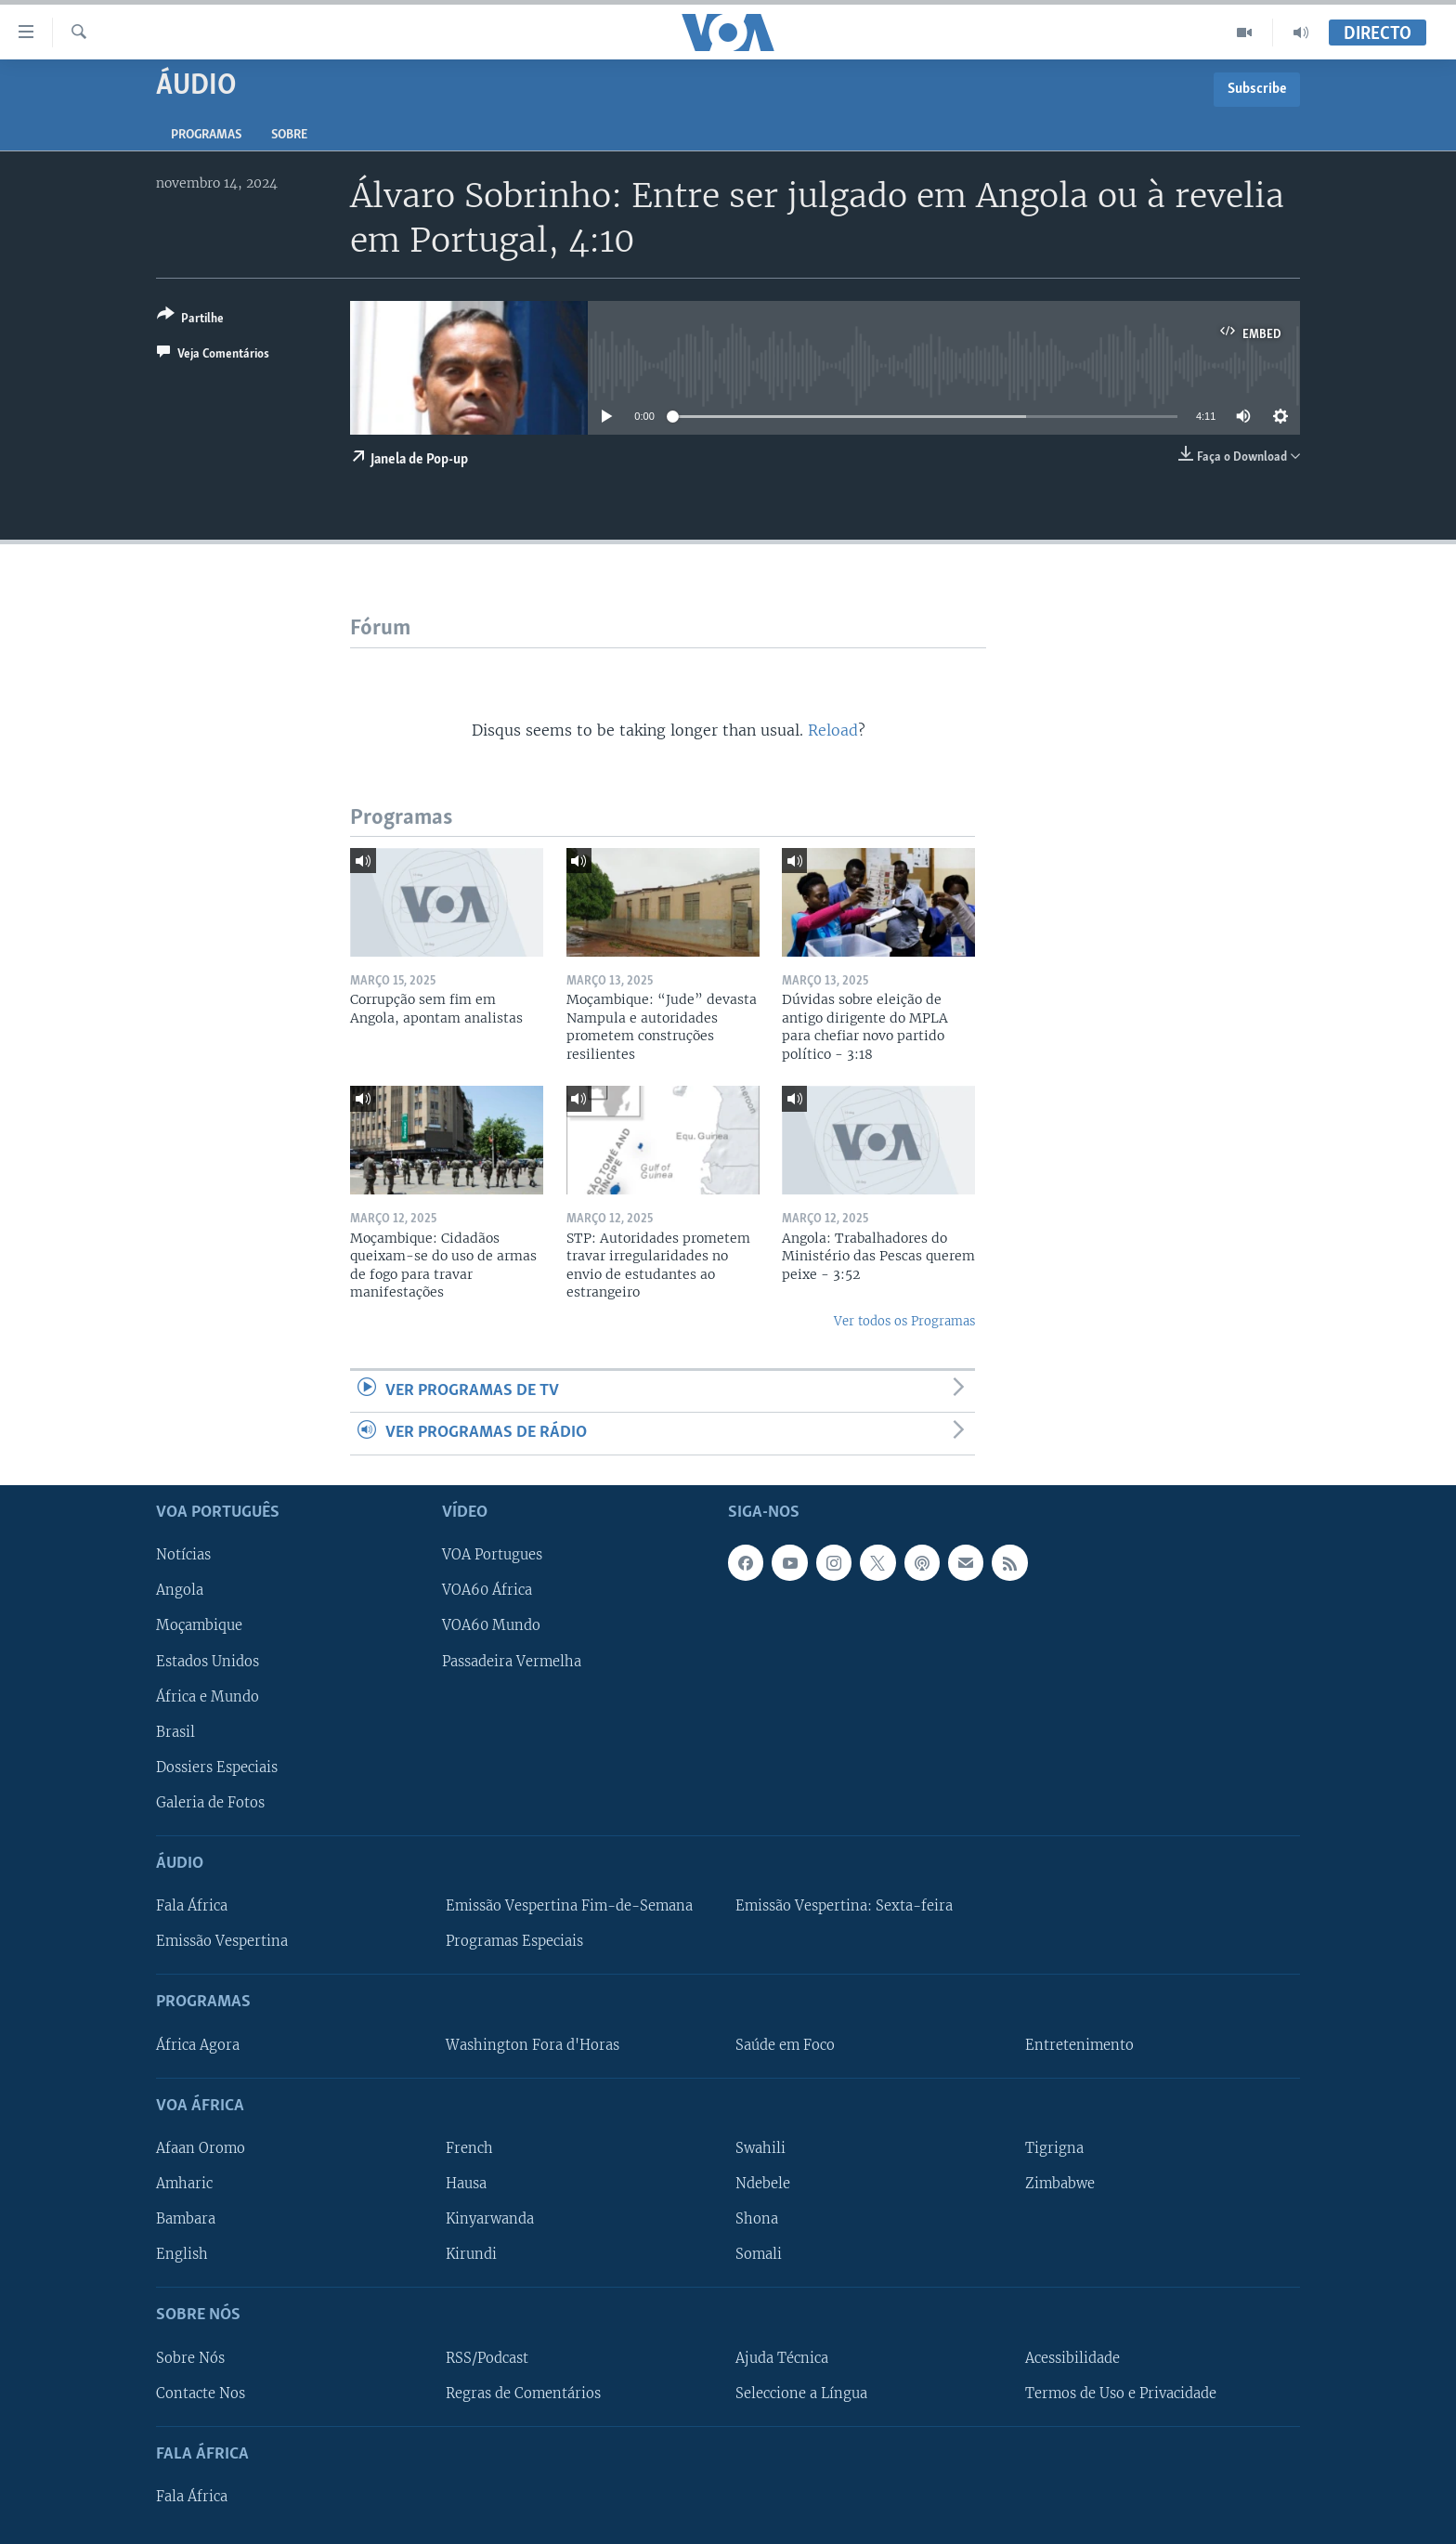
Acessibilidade (1072, 2357)
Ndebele (762, 2183)
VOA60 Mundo (491, 1625)
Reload (833, 730)
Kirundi (471, 2254)
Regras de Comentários (523, 2392)
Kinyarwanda (490, 2219)
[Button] (190, 320)
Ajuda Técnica (781, 2357)
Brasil (175, 1731)
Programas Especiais (514, 1941)
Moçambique (199, 1625)
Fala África (192, 1906)
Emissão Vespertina (222, 1941)
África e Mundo (207, 1696)
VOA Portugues (492, 1554)
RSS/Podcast (487, 2357)
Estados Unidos (207, 1660)
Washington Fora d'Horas (532, 2044)
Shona (756, 2219)
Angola (179, 1590)
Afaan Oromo (200, 2148)
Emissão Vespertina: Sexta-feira (844, 1906)
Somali (758, 2254)
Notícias (183, 1554)
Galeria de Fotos (210, 1802)
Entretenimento (1079, 2044)
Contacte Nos (200, 2392)
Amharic (184, 2183)
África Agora (198, 2044)
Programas (206, 135)
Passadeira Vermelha (511, 1660)
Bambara (185, 2219)
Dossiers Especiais (217, 1766)
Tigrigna (1054, 2148)
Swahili (760, 2148)
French (469, 2148)
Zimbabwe (1060, 2183)
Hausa (466, 2183)
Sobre (289, 135)
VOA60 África (487, 1590)
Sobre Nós (190, 2357)
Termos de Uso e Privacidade (1120, 2392)
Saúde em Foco (785, 2044)
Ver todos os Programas (904, 1321)
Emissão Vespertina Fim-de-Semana (569, 1906)
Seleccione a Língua (801, 2392)
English (182, 2254)
